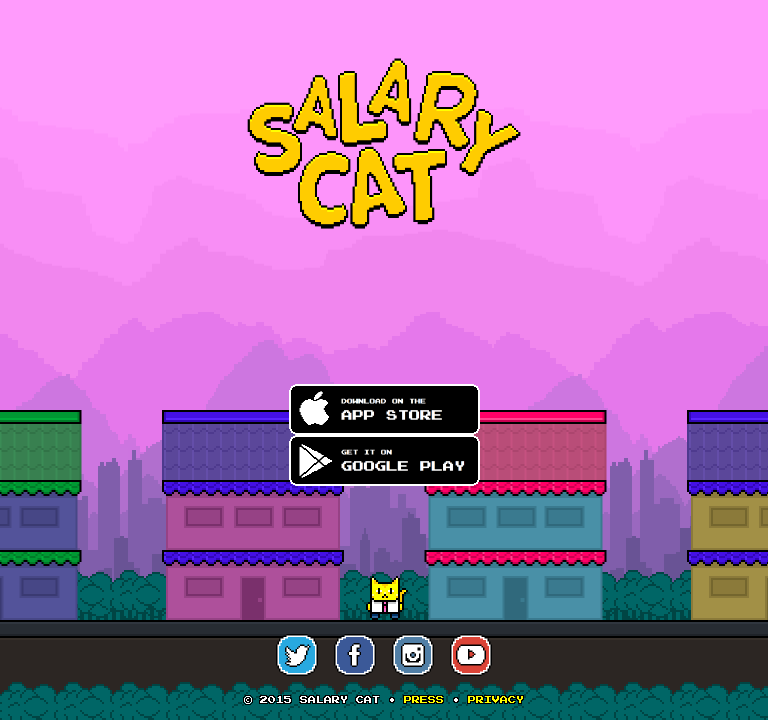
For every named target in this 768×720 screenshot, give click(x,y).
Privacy (496, 700)
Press (424, 700)
